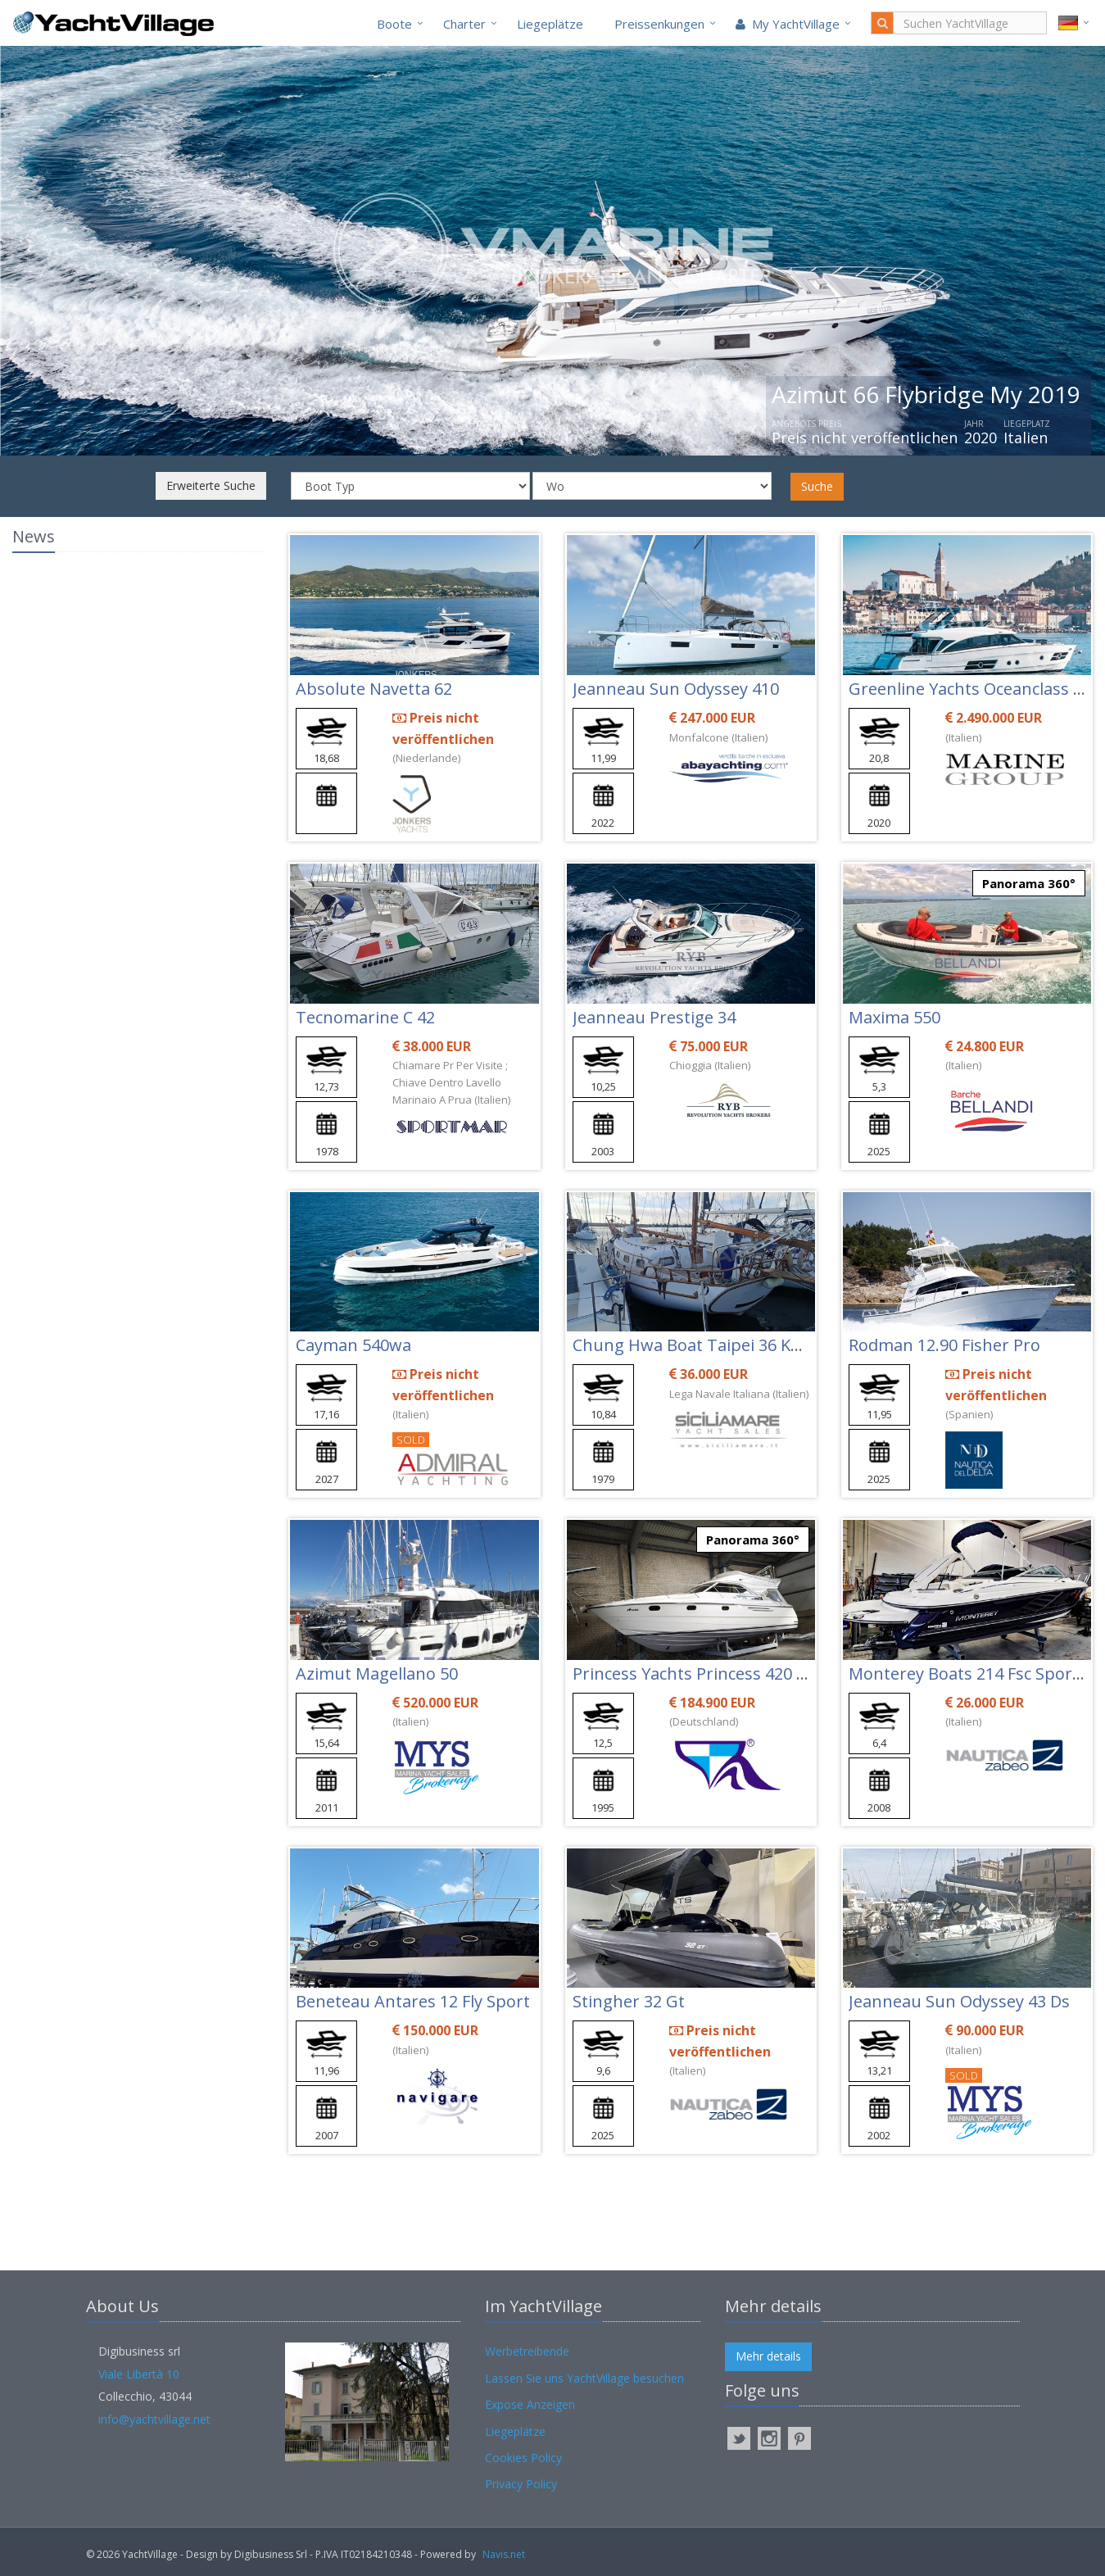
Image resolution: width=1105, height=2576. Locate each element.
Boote (394, 24)
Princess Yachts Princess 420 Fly (695, 1673)
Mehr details (768, 2356)
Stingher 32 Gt (629, 2001)
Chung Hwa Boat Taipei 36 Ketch (698, 1345)
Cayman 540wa (353, 1345)
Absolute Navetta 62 (374, 689)
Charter (464, 24)
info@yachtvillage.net (154, 2419)
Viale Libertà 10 (138, 2374)
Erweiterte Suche (211, 485)
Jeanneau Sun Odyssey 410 (676, 689)
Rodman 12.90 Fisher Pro (944, 1345)
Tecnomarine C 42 (365, 1017)
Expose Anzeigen (530, 2404)
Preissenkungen (659, 24)
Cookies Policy (523, 2457)
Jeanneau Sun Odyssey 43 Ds (959, 2001)
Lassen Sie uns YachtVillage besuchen (584, 2378)
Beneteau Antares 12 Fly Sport (413, 2001)
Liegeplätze (550, 24)
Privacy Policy (521, 2484)
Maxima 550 (894, 1017)
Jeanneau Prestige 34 (654, 1017)
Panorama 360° (1029, 883)
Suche (817, 486)
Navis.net (503, 2554)
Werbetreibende (527, 2351)
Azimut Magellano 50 (377, 1673)
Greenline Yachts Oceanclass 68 (970, 689)
